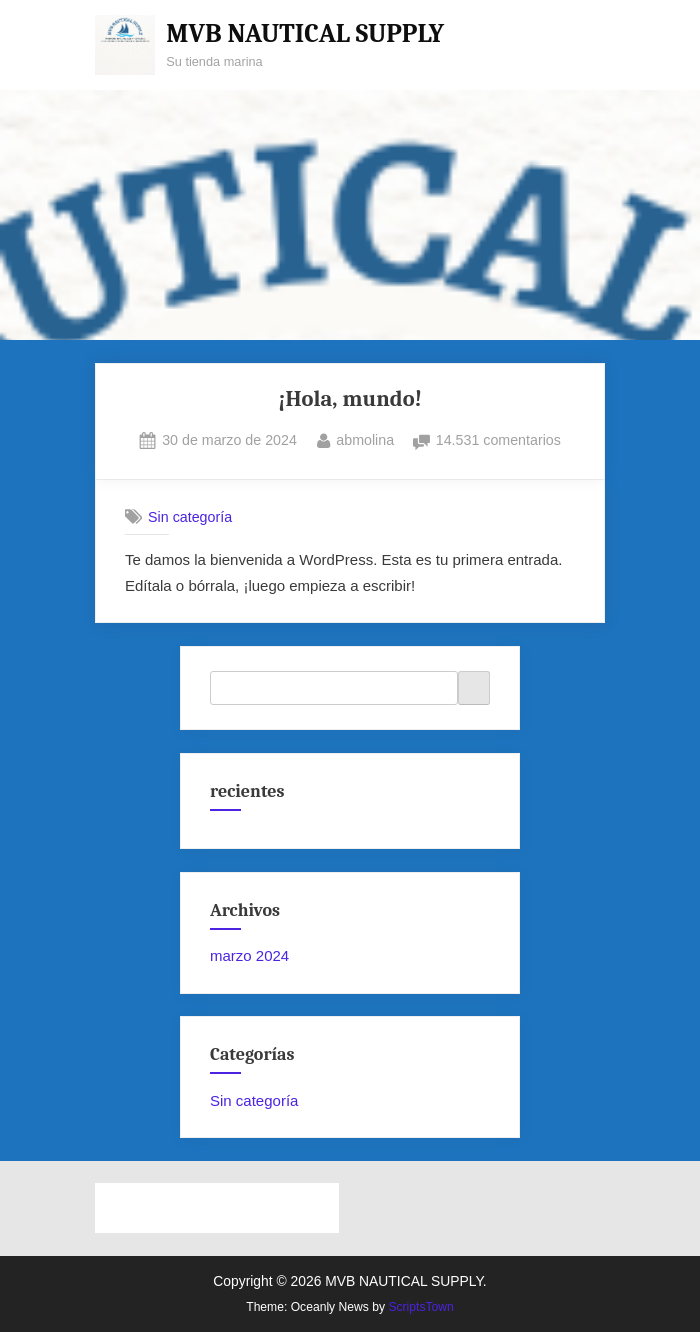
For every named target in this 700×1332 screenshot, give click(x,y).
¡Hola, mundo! (350, 399)
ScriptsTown (420, 1307)
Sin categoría (190, 517)
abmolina (365, 438)
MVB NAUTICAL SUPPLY (305, 33)
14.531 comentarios (498, 440)
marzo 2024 (249, 955)
